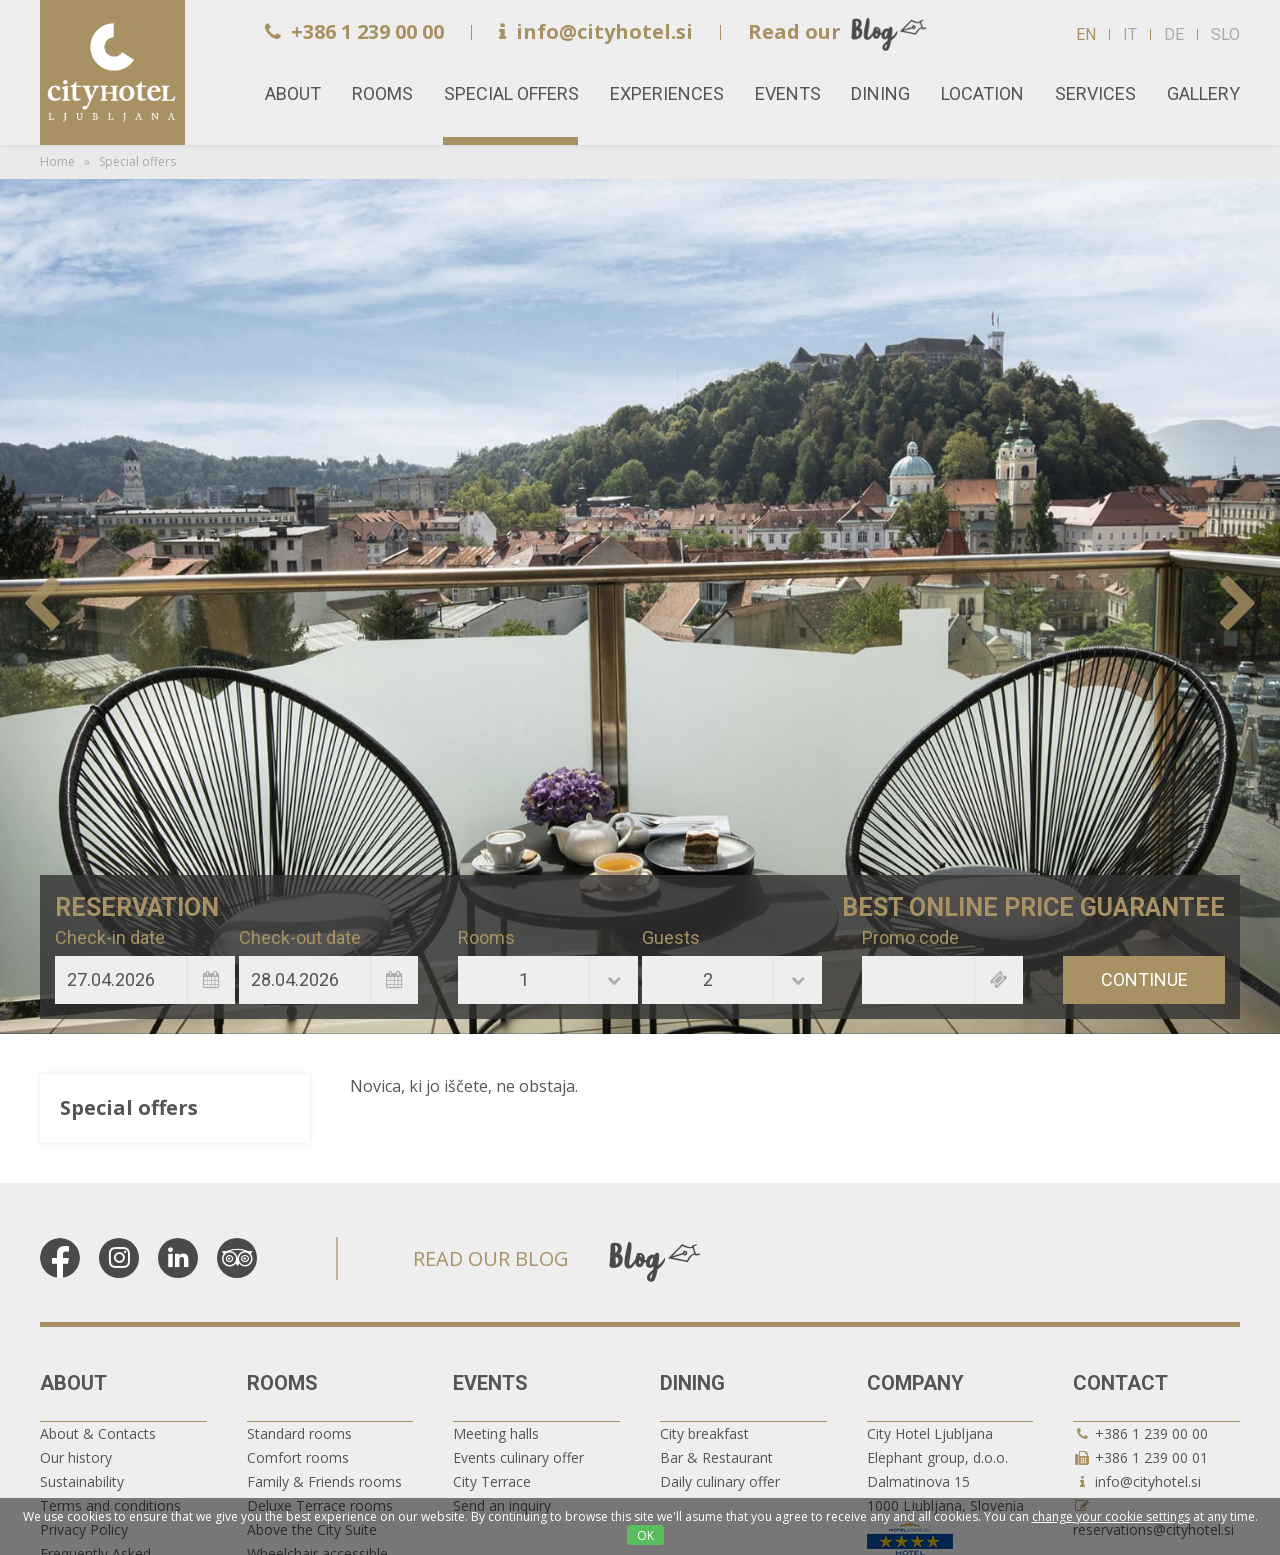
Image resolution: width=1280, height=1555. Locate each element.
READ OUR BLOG (491, 1258)
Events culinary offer (518, 1457)
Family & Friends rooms (324, 1481)
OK (645, 1535)
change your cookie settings (1111, 1516)
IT (1130, 34)
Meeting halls (496, 1433)
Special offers (511, 93)
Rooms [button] (382, 93)
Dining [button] (880, 93)
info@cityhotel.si (596, 31)
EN (1086, 34)
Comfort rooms (298, 1457)
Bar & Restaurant (716, 1457)
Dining (692, 1383)
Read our (794, 31)
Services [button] (1095, 93)
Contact (1120, 1383)
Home (112, 72)
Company (915, 1383)
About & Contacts (98, 1433)
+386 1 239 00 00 (354, 31)
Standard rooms (299, 1433)
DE (1174, 34)
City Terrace (492, 1481)
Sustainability (82, 1481)
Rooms (282, 1383)
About (73, 1383)
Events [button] (788, 93)
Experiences (667, 93)
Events (490, 1383)
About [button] (293, 93)
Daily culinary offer (720, 1481)
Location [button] (982, 93)
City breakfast (704, 1433)
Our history (76, 1457)
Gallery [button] (1203, 93)
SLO (1225, 34)
